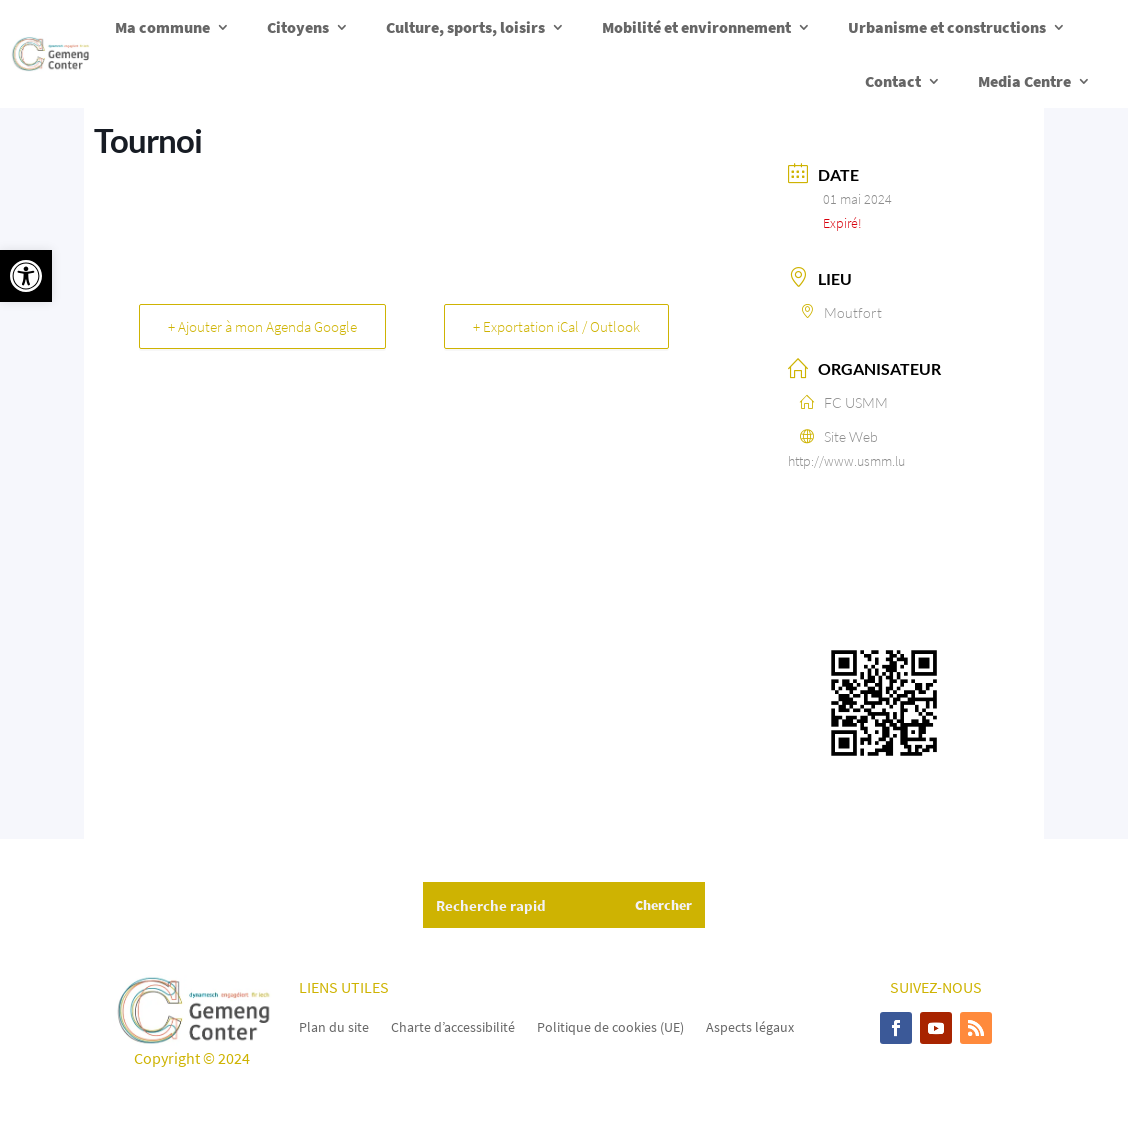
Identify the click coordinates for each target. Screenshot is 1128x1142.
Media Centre (1024, 81)
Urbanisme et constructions (947, 27)
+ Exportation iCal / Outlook (556, 326)
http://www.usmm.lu (846, 461)
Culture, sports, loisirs (465, 27)
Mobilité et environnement (696, 27)
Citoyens (298, 27)
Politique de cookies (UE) (610, 1026)
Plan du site (334, 1026)
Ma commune (162, 27)
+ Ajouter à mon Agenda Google (262, 326)
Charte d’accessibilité (453, 1026)
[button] (26, 276)
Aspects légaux (750, 1026)
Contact (893, 81)
